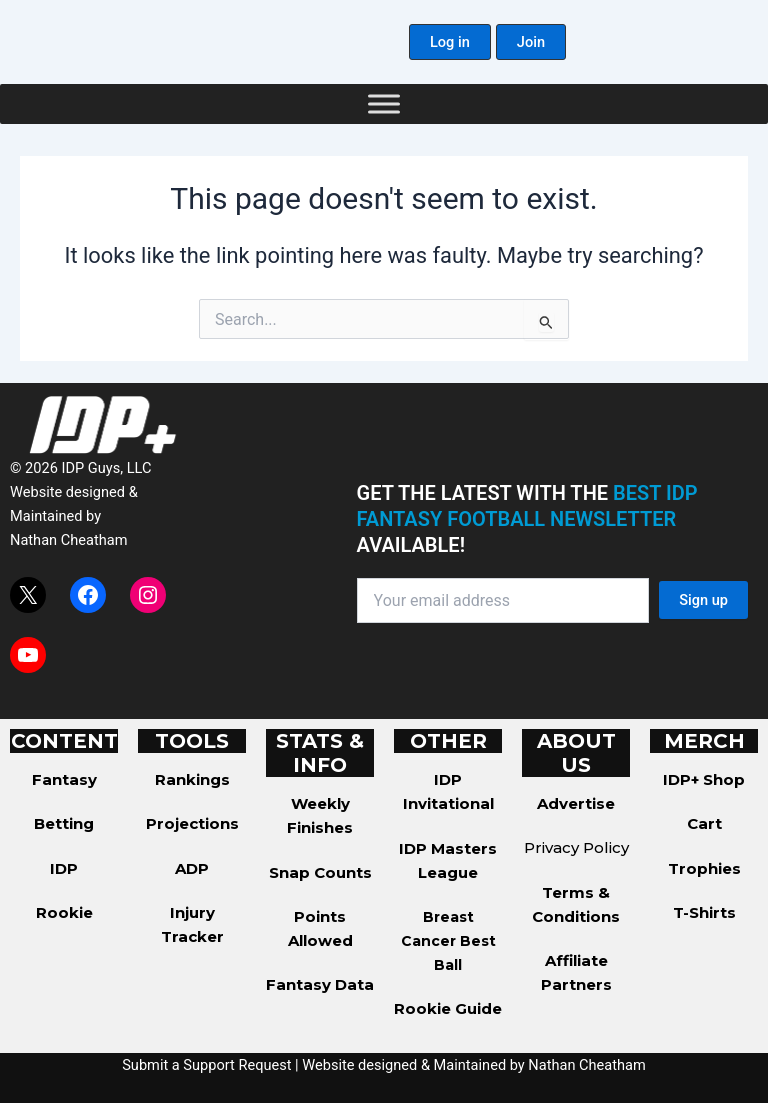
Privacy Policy (576, 847)
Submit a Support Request (206, 1065)
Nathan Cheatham (68, 540)
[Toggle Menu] (384, 103)
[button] (450, 42)
